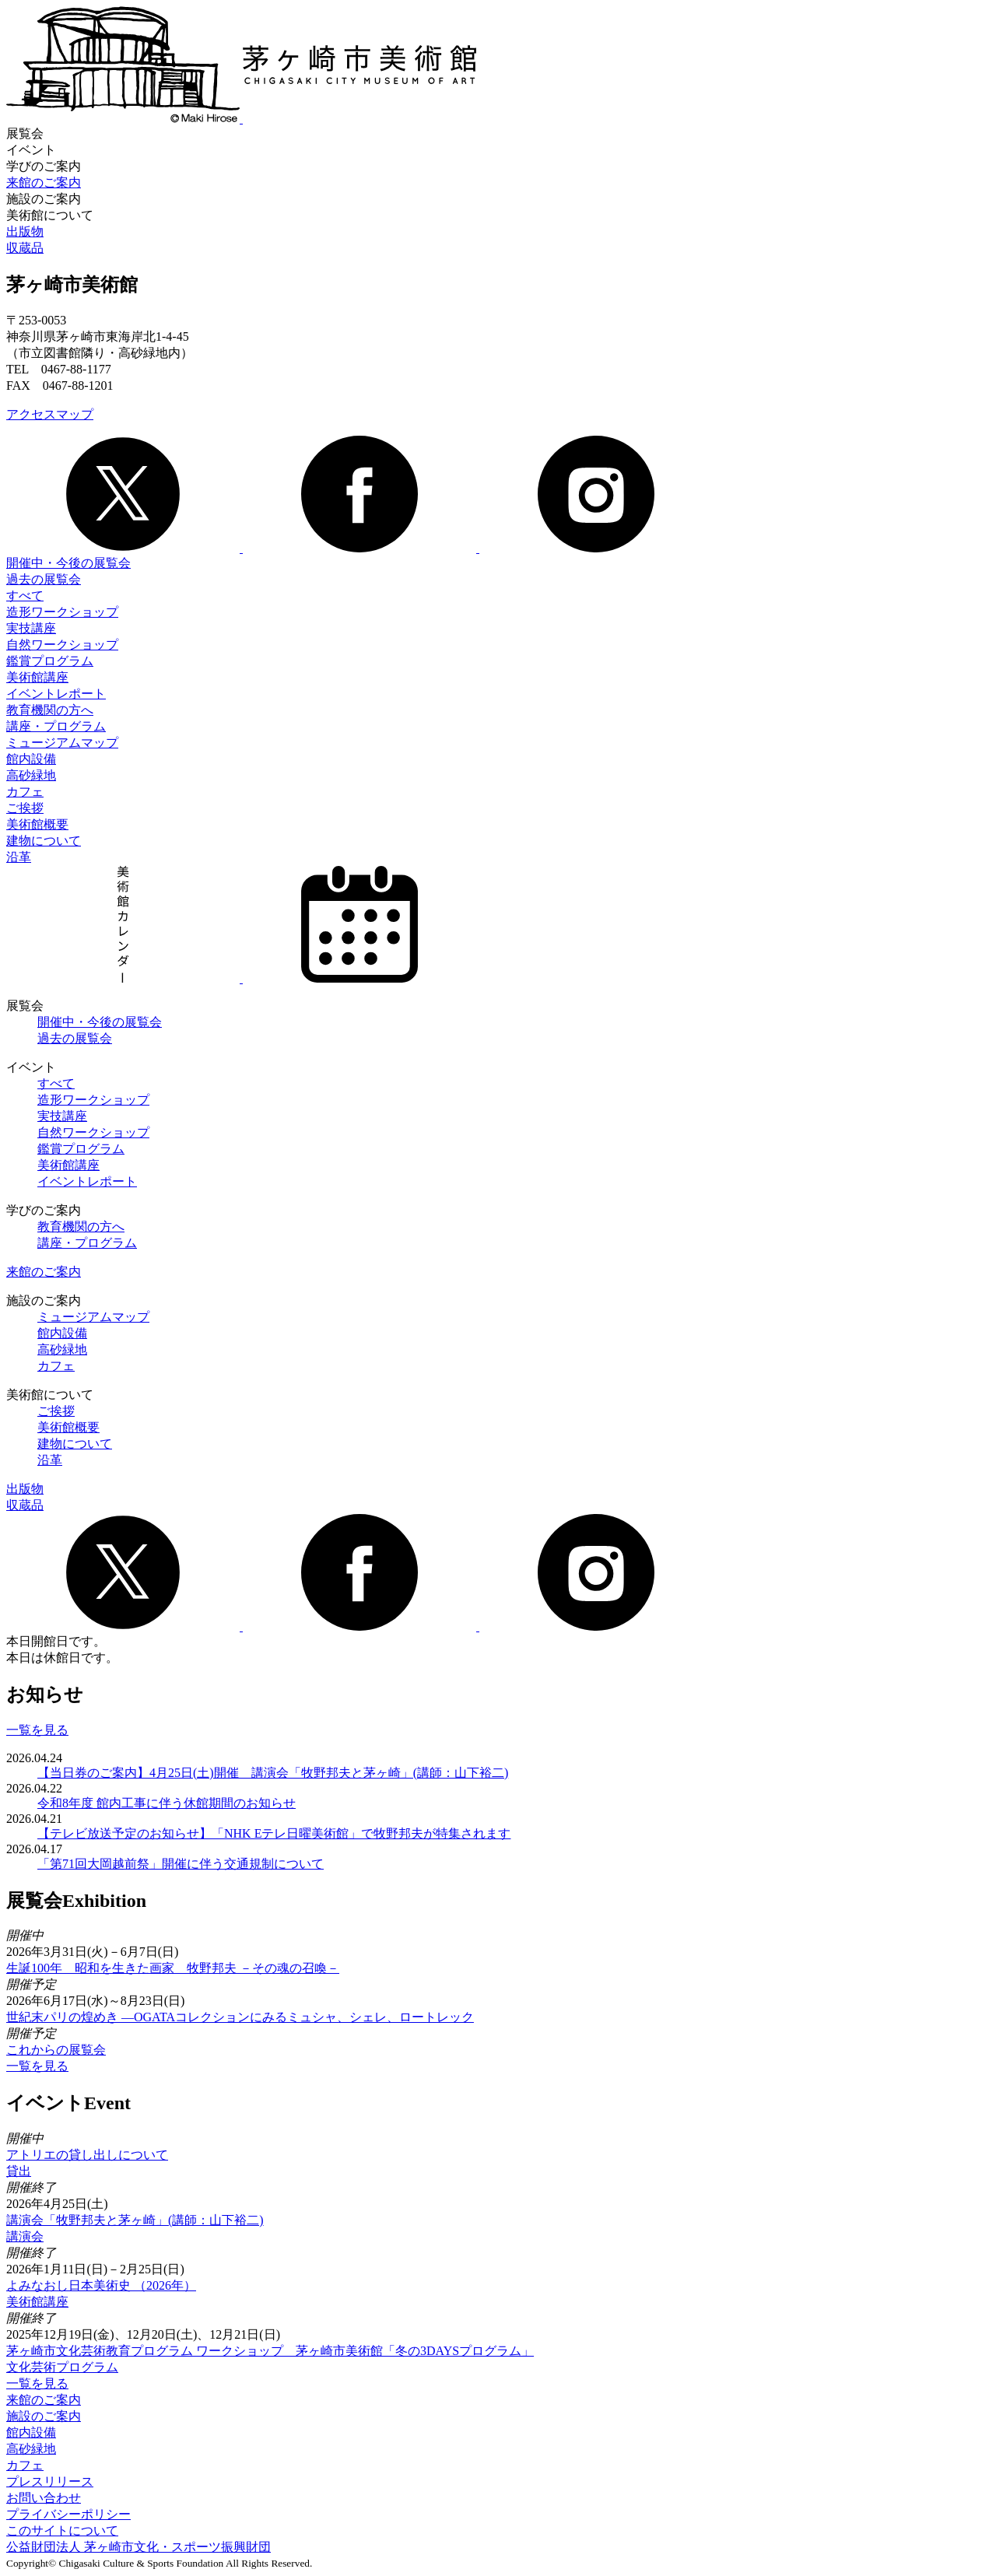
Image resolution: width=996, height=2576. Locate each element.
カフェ (25, 791)
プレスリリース (49, 2481)
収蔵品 (25, 247)
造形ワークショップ (62, 612)
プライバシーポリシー (68, 2514)
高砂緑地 (31, 775)
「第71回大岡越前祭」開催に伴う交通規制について (180, 1863)
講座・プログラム (56, 726)
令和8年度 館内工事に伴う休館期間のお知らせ (166, 1803)
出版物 (25, 231)
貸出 (18, 2171)
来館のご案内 (43, 182)
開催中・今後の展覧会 (68, 563)
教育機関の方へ (49, 710)
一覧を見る (37, 1730)
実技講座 (31, 628)
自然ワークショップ (62, 644)
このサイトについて (62, 2530)
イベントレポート (56, 693)
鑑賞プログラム (49, 661)
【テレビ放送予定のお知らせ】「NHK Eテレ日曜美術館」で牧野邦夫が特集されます (273, 1833)
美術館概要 (37, 824)
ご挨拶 (25, 808)
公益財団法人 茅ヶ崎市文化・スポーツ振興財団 (138, 2546)
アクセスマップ (49, 414)
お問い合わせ (43, 2497)
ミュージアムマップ (62, 742)
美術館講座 (37, 677)
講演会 (25, 2236)
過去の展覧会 (43, 579)
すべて (25, 595)
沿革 (18, 857)
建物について (43, 840)
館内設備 (31, 759)
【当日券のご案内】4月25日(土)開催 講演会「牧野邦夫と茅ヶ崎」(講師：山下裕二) (272, 1772)
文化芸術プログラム (62, 2367)
